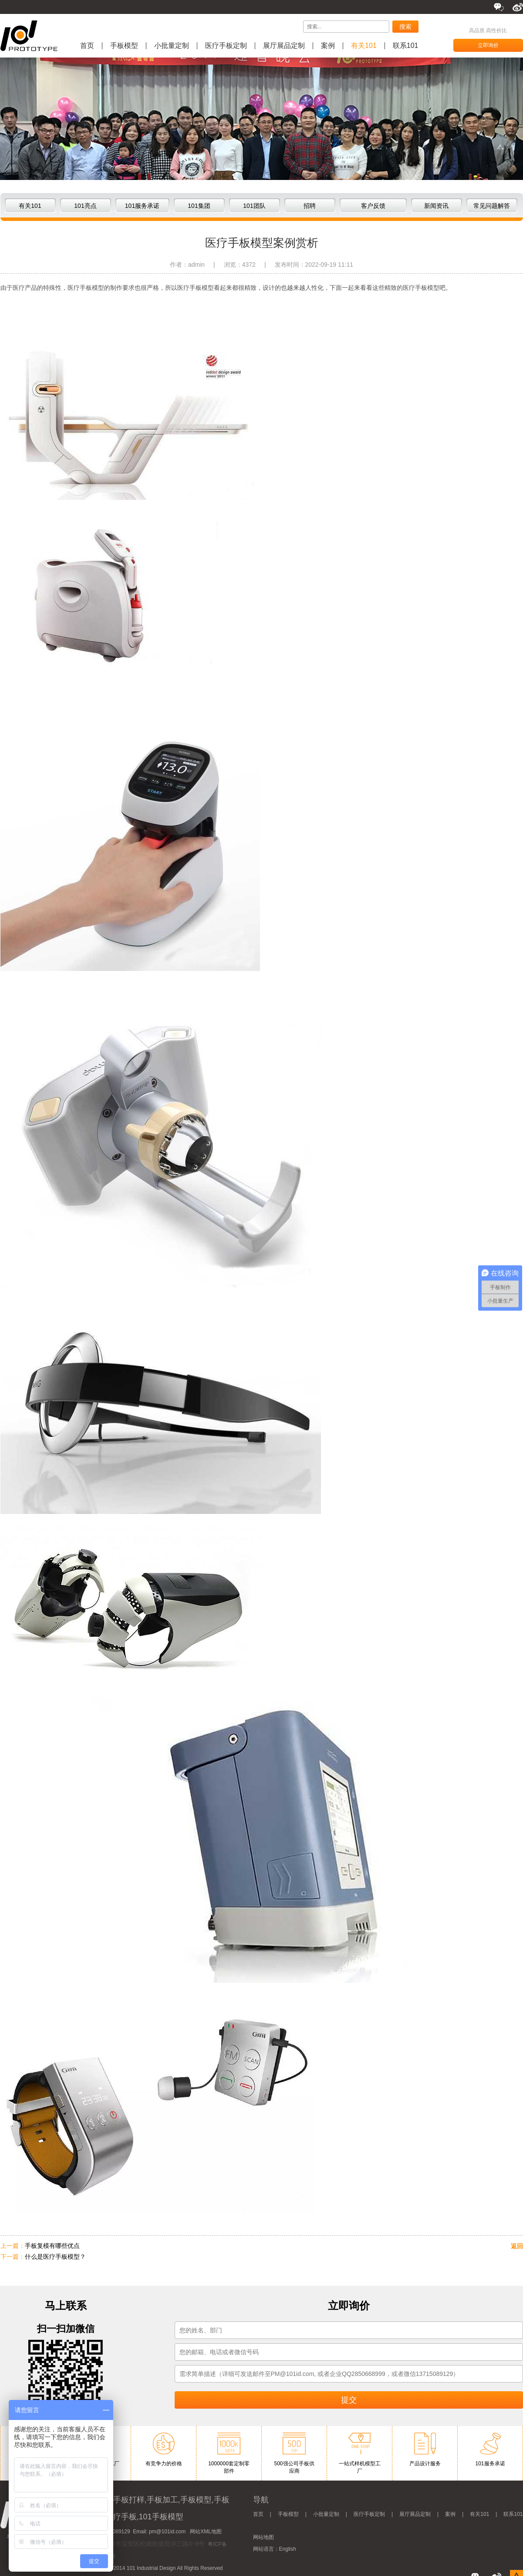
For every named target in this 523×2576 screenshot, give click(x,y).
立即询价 (488, 45)
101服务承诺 (142, 205)
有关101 (364, 45)
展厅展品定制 (284, 45)
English (287, 2549)
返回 (517, 2246)
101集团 (199, 205)
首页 (87, 45)
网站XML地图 (206, 2531)
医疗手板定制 (226, 45)
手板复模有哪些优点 (52, 2245)
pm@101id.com (167, 2531)
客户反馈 (373, 205)
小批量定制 (171, 45)
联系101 (405, 45)
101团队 (254, 205)
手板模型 (124, 45)
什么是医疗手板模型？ (55, 2256)
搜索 (405, 26)
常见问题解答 (491, 205)
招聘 (310, 205)
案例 (328, 45)
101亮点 (85, 205)
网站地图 (263, 2537)
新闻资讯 (436, 205)
